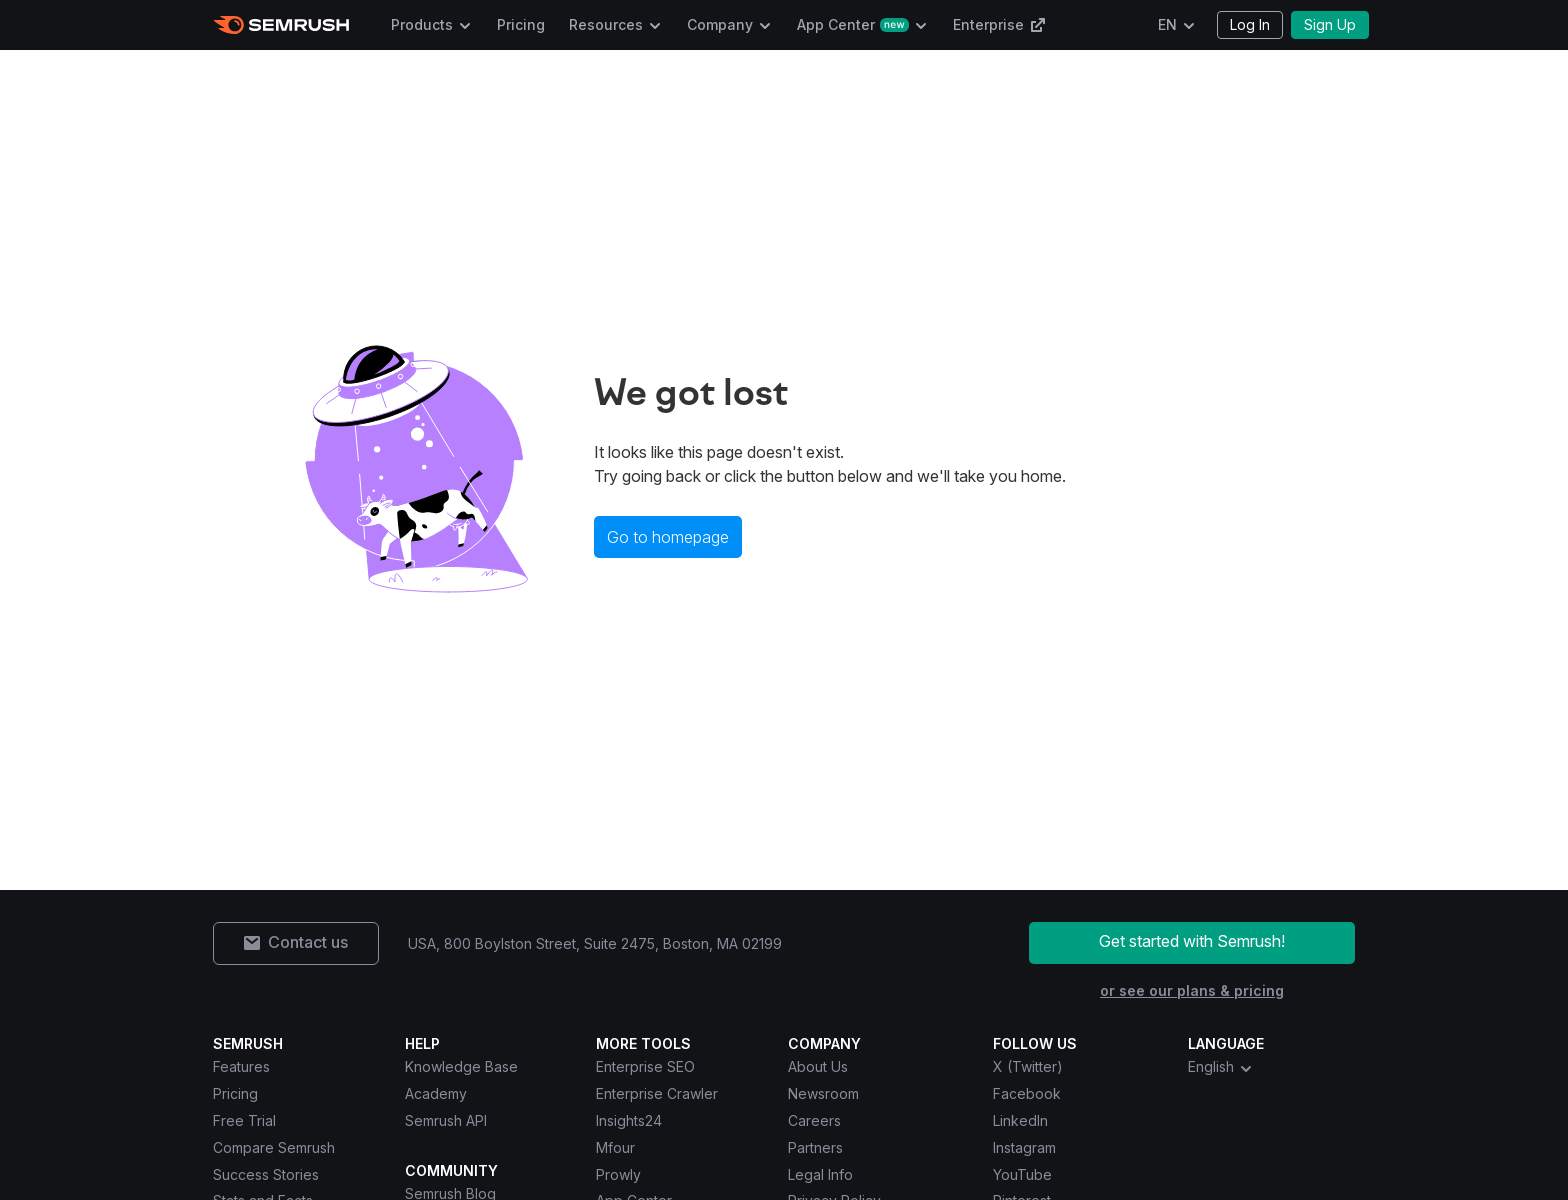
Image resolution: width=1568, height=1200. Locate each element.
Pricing (521, 24)
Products (422, 24)
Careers (814, 1120)
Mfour (615, 1147)
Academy (436, 1093)
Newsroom (823, 1093)
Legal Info (820, 1174)
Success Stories (266, 1174)
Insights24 (629, 1120)
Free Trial (244, 1120)
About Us (818, 1066)
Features (241, 1066)
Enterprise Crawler (657, 1093)
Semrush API (446, 1120)
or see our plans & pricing (1192, 990)
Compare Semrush (274, 1147)
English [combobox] (1221, 1067)
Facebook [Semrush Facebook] (1027, 1093)
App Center (853, 24)
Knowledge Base (461, 1066)
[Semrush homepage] (281, 25)
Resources (606, 24)
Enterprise (999, 24)
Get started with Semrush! (1192, 941)
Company (720, 24)
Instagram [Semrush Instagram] (1024, 1147)
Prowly (618, 1174)
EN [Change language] (1167, 24)
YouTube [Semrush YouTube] (1022, 1174)
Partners (815, 1147)
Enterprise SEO (645, 1066)
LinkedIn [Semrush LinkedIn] (1020, 1120)
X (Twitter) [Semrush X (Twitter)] (1028, 1066)
